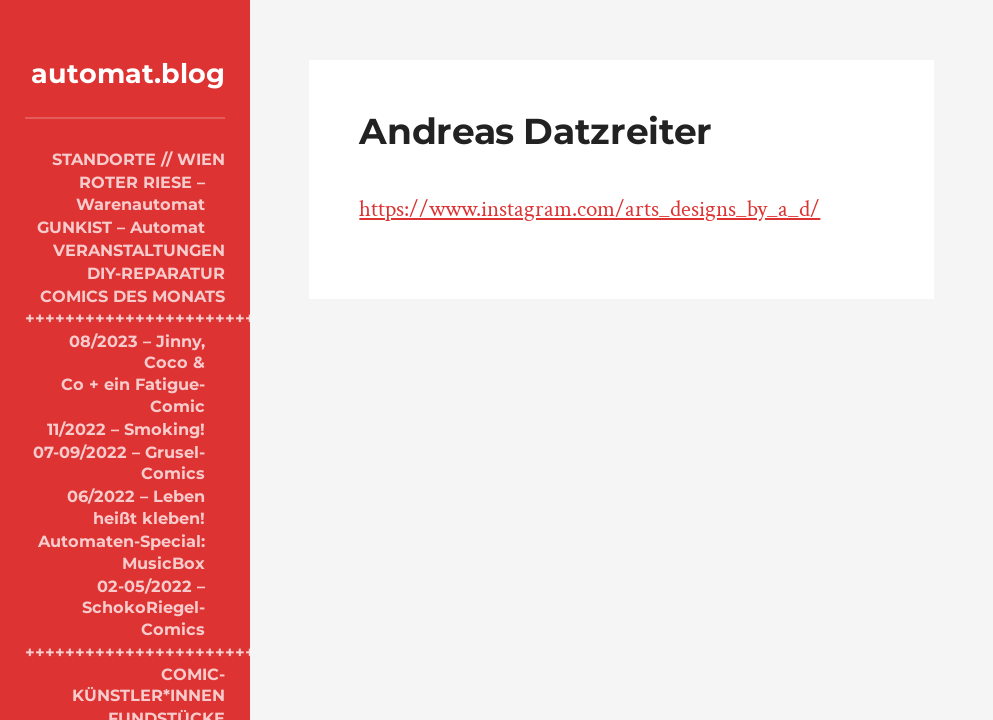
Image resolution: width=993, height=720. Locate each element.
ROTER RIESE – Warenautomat (140, 193)
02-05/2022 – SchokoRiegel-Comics (143, 607)
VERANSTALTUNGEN (139, 250)
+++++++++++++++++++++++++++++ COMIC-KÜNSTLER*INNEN (125, 673)
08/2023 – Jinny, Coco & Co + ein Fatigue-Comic (133, 373)
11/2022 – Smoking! (126, 429)
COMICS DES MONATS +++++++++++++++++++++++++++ (125, 307)
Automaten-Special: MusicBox (121, 552)
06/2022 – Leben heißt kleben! (136, 507)
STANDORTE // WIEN (138, 159)
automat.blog (128, 73)
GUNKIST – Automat (121, 227)
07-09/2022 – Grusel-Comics (119, 463)
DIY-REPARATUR (156, 273)
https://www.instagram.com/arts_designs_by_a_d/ (589, 209)
